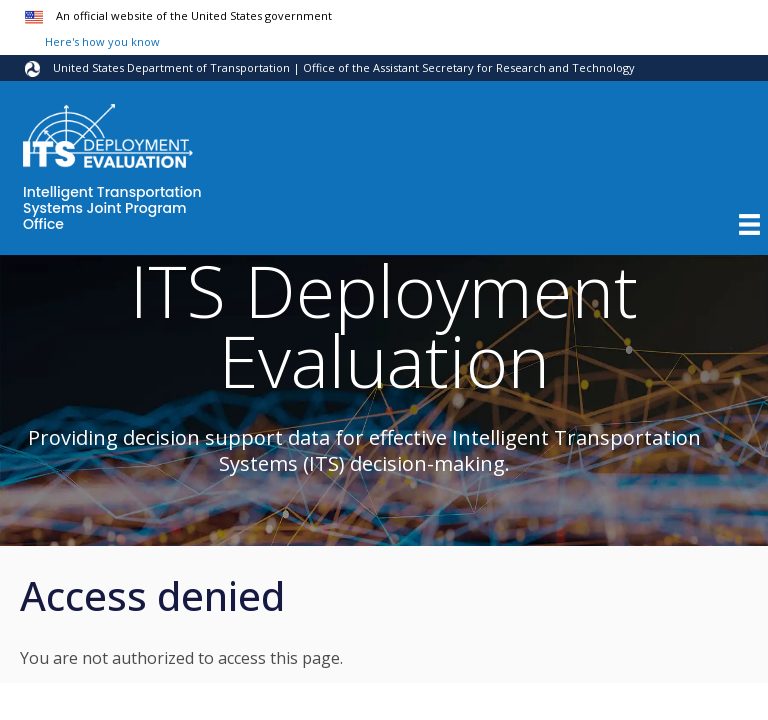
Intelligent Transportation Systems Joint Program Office (112, 209)
